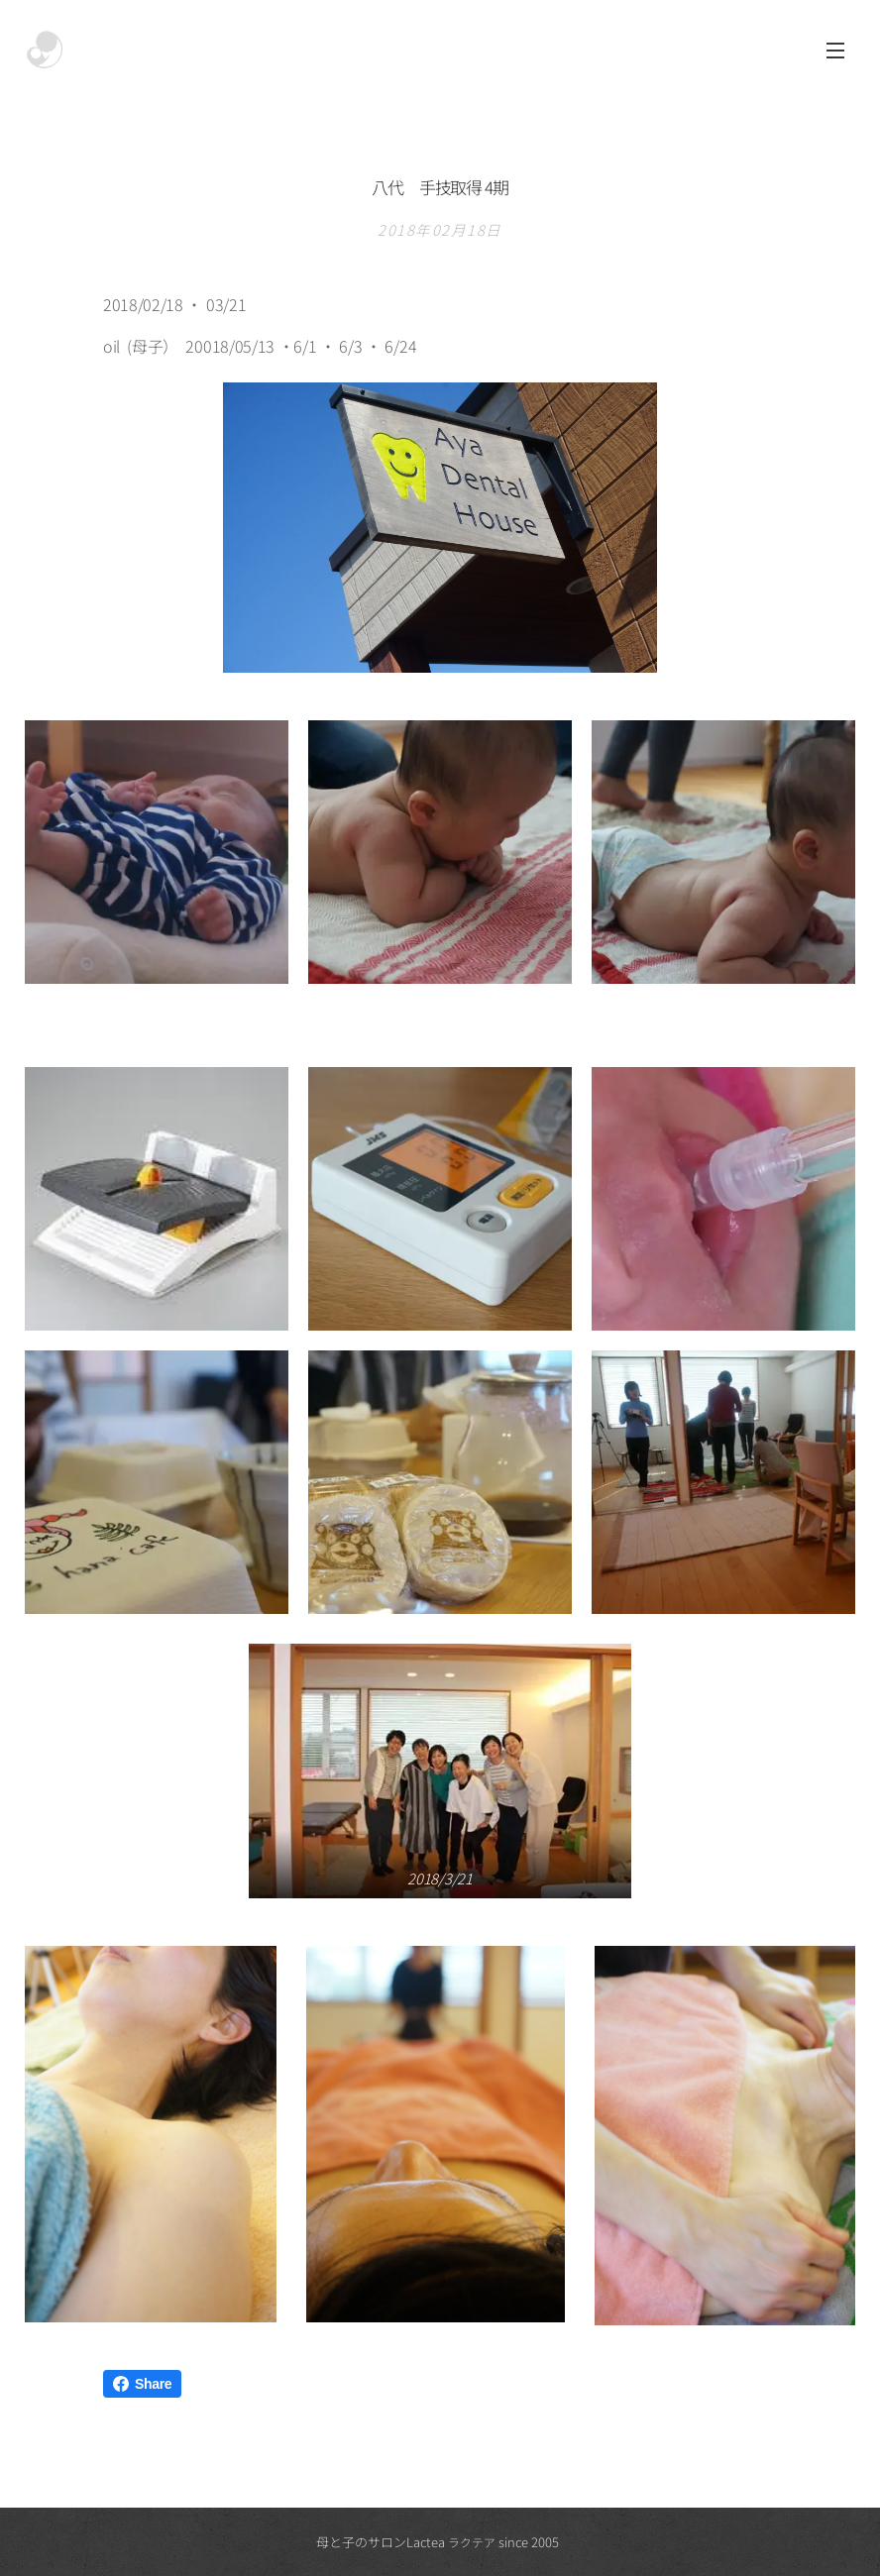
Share (142, 2384)
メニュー (835, 51)
